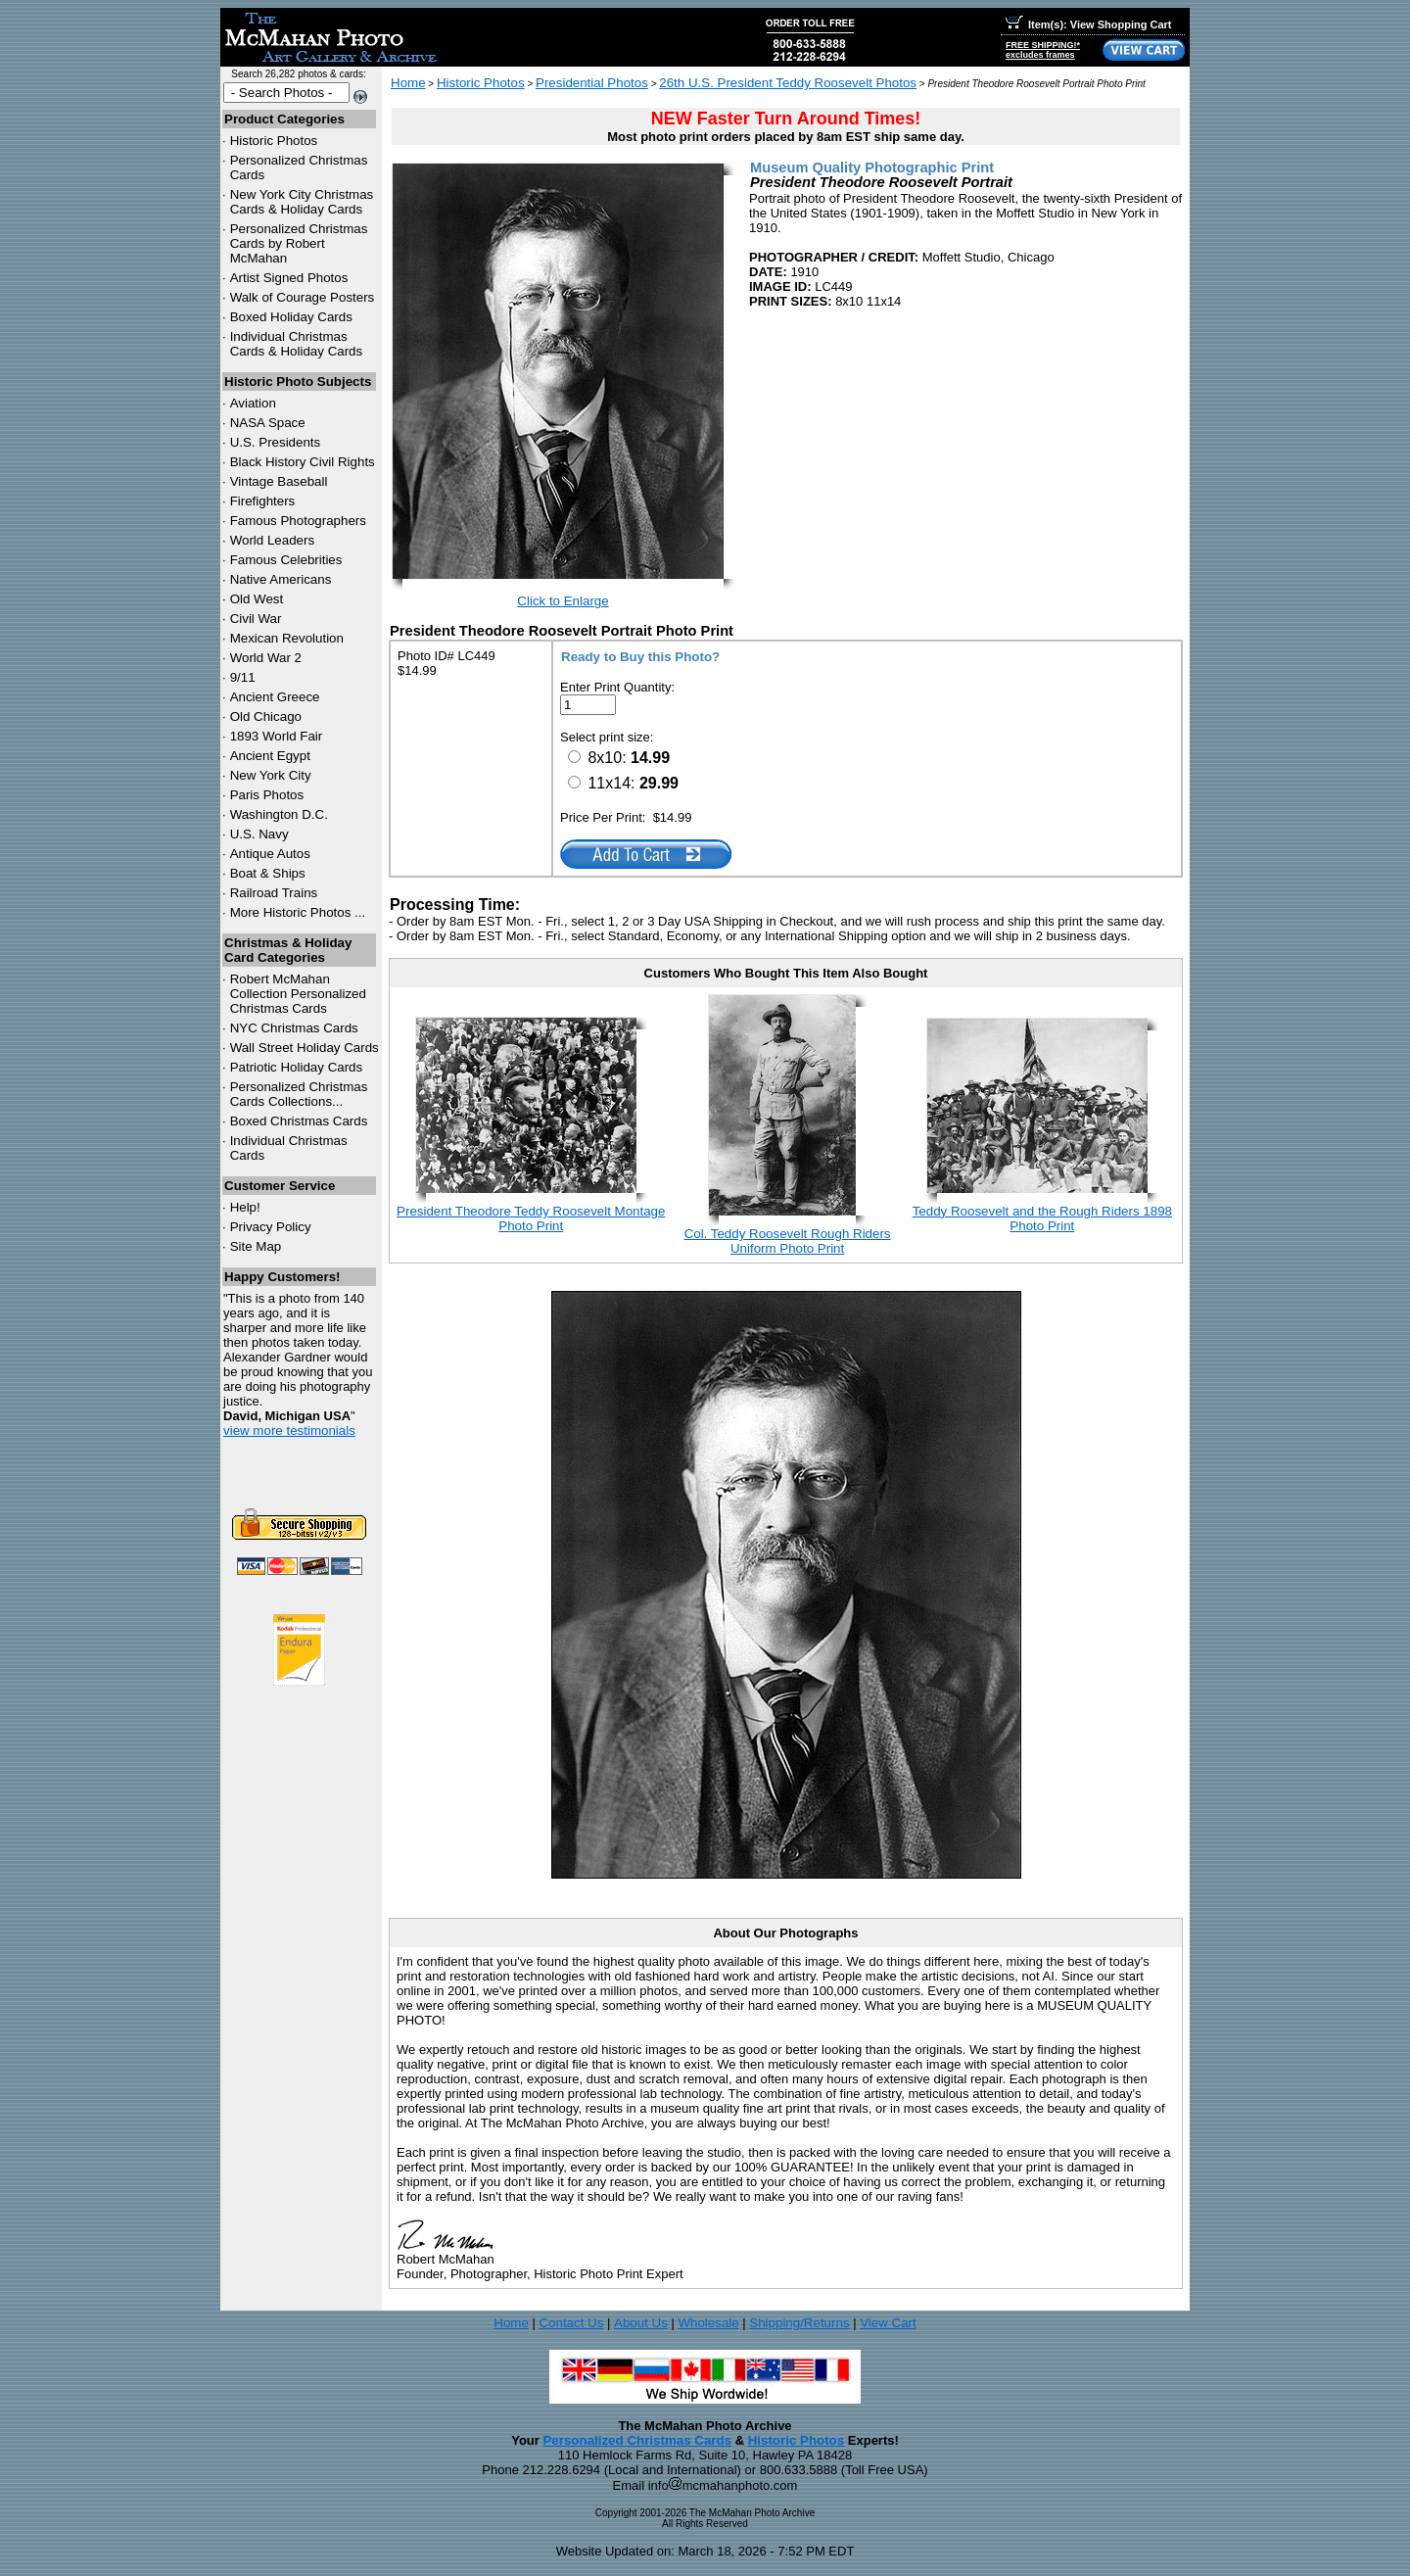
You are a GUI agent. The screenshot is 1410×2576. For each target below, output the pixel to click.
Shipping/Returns (799, 2322)
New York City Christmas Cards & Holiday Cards (302, 201)
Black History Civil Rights (302, 461)
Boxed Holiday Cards (291, 317)
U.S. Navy (259, 834)
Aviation (253, 403)
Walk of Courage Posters (302, 297)
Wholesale (708, 2322)
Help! (245, 1207)
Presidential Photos (592, 82)
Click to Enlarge (562, 601)
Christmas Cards (294, 1028)
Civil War (256, 618)
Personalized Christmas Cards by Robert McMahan (299, 243)
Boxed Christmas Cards (299, 1121)
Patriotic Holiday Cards (296, 1067)
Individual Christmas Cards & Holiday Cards (296, 343)
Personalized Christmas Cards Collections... (299, 1094)
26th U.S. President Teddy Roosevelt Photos (787, 82)
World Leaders (272, 540)
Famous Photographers (298, 520)
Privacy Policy (270, 1226)
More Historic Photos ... (298, 912)
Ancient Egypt (270, 755)
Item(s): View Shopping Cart (1088, 24)
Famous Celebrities (286, 559)
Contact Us (571, 2322)
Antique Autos (270, 853)
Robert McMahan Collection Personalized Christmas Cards (298, 994)
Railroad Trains (274, 892)
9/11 (243, 677)
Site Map (256, 1246)
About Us (641, 2322)
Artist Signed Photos (289, 277)
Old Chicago (266, 716)
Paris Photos (267, 794)
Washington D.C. (279, 814)
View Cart (888, 2322)
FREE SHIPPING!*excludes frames (1043, 50)
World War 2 (266, 657)
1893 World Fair (276, 736)
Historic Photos (274, 140)
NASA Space (268, 422)
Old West (257, 599)
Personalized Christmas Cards (636, 2440)
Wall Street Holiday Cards (304, 1047)
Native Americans (281, 579)
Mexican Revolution (287, 638)
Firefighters (263, 501)
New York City (270, 775)
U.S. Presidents (275, 442)
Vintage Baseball (279, 481)
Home (408, 82)
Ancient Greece (275, 697)
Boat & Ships (268, 873)
